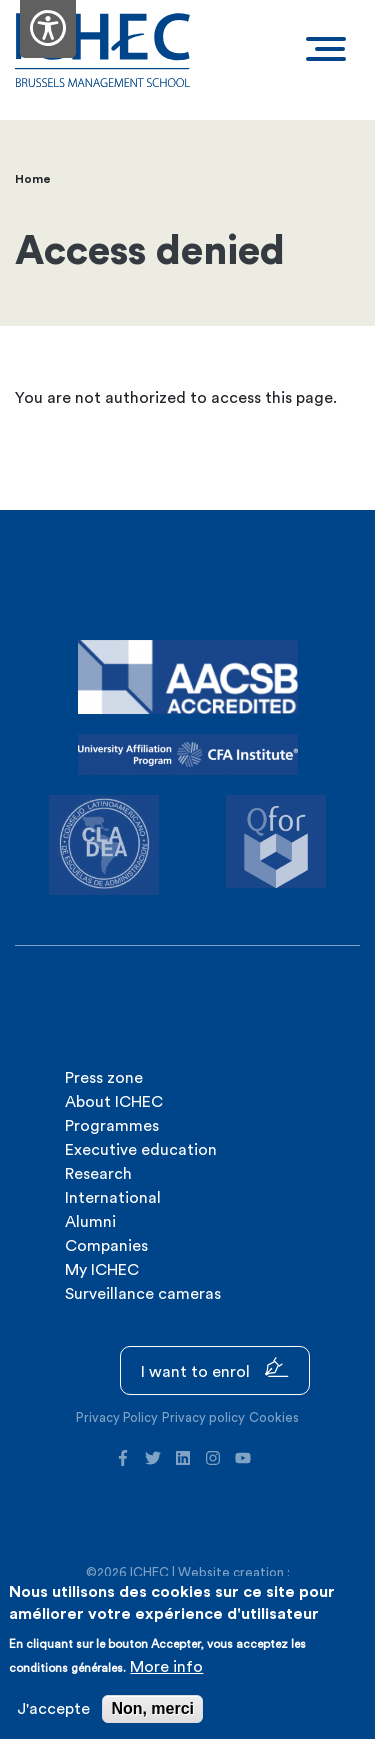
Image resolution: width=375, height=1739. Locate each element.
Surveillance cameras (143, 1294)
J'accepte (53, 1709)
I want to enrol (215, 1368)
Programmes (112, 1126)
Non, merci (152, 1708)
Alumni (90, 1222)
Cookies (274, 1417)
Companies (106, 1246)
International (113, 1198)
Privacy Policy (117, 1417)
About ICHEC (114, 1102)
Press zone (104, 1078)
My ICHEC (102, 1270)
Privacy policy (203, 1417)
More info (166, 1667)
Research (98, 1174)
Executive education (141, 1150)
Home (33, 179)
